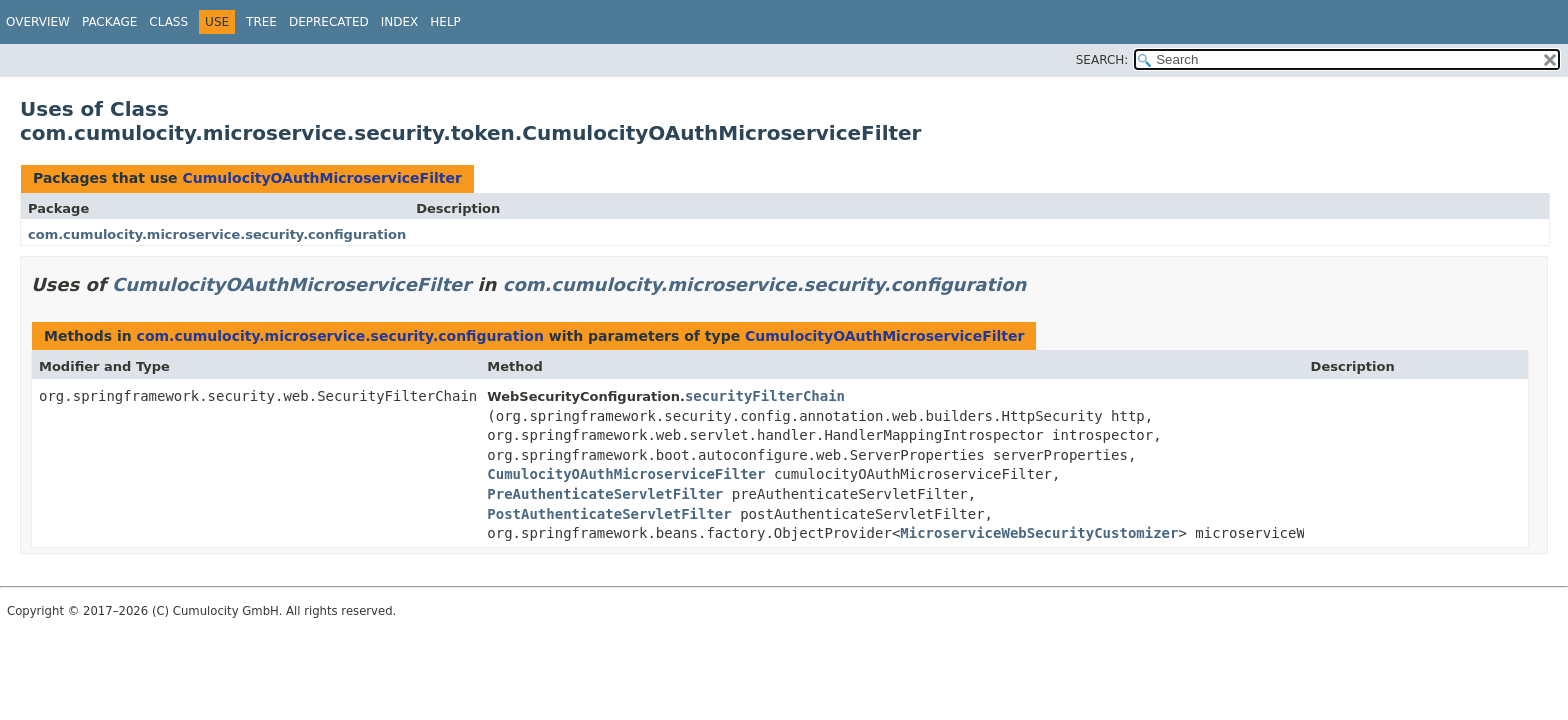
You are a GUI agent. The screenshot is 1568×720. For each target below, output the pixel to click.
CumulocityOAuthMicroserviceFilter (321, 178)
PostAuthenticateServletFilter (609, 514)
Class (168, 22)
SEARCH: (1102, 60)
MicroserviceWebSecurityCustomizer (1039, 533)
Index (400, 22)
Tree (261, 22)
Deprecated (329, 22)
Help (445, 22)
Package (109, 22)
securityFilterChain (765, 396)
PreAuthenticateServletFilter (605, 494)
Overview (38, 22)
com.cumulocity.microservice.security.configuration (217, 234)
